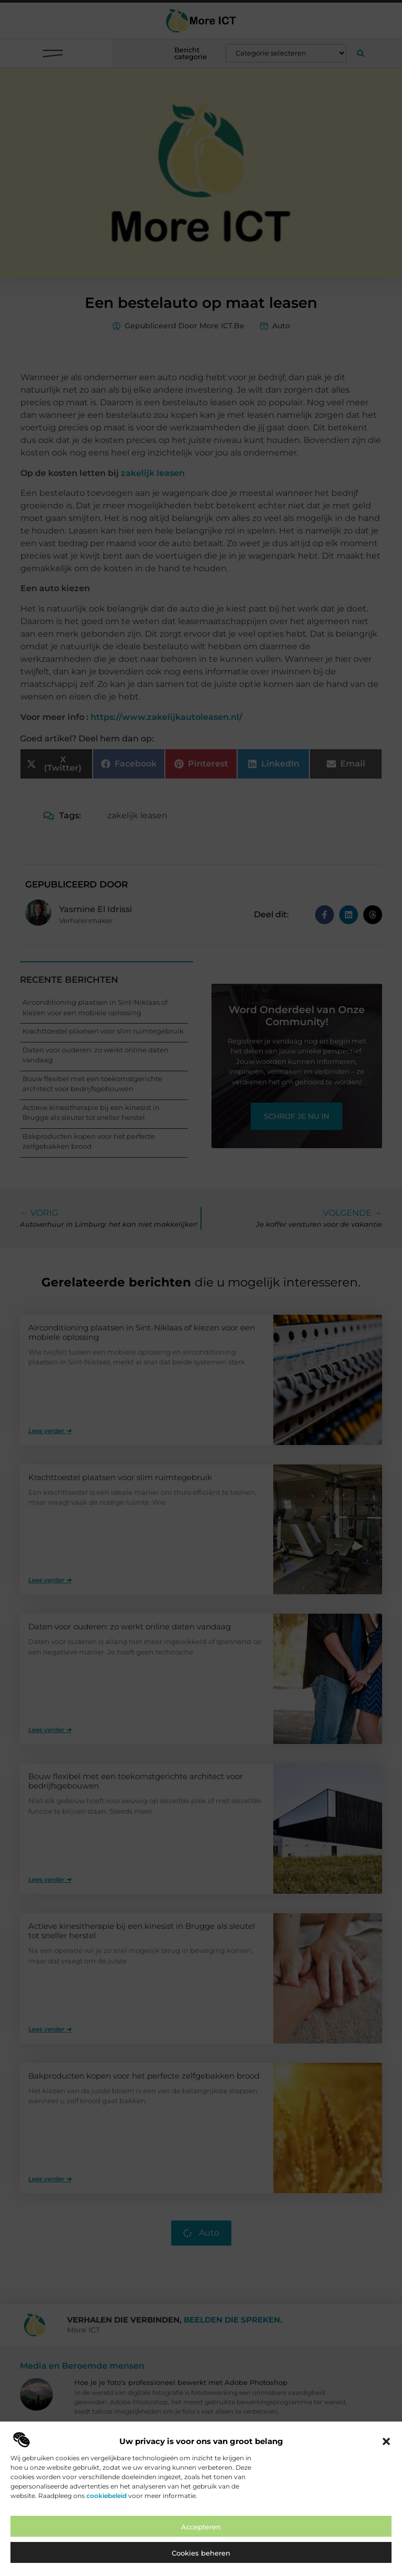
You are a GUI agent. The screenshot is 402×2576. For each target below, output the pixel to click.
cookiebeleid (106, 2496)
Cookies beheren (201, 2553)
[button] (386, 2441)
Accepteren (201, 2527)
